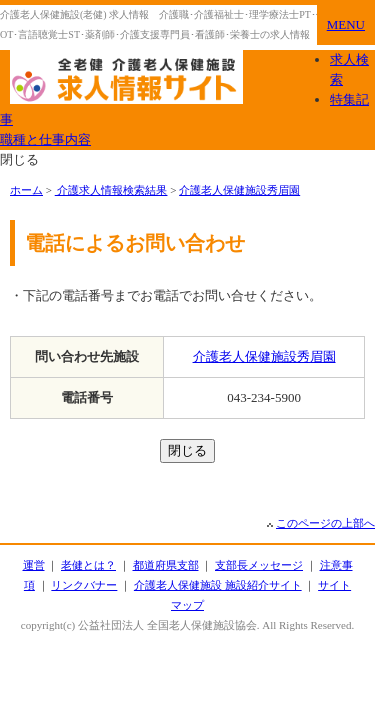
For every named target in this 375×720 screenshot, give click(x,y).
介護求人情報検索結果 (111, 190)
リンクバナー (84, 585)
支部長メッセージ (259, 565)
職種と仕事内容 (45, 139)
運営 (34, 565)
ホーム (26, 190)
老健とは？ (88, 565)
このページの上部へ (325, 523)
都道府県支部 (166, 565)
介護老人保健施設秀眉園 (239, 190)
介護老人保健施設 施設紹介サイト (218, 585)
